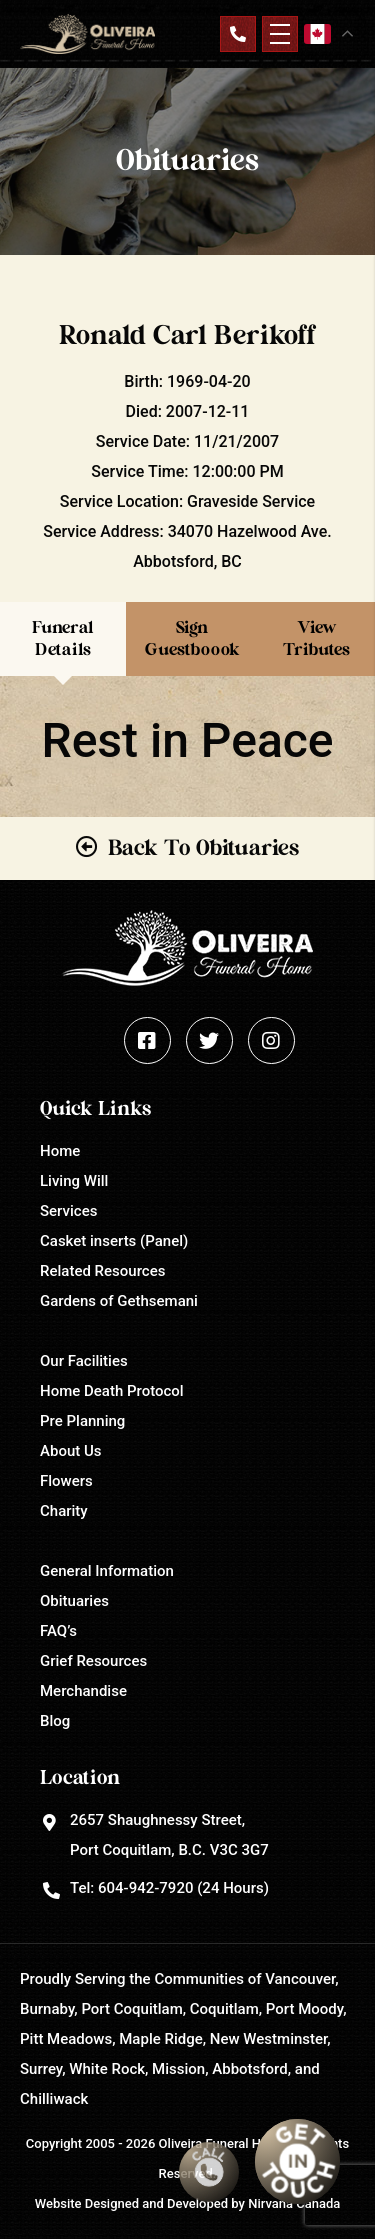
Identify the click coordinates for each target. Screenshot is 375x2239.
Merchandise (83, 1691)
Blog (55, 1721)
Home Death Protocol (112, 1391)
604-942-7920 (145, 1888)
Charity (64, 1511)
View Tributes (316, 638)
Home (60, 1151)
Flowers (66, 1481)
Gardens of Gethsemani (119, 1301)
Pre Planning (82, 1421)
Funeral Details (63, 638)
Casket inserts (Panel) (114, 1241)
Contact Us (238, 34)
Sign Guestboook (192, 638)
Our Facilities (84, 1361)
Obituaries (74, 1601)
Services (68, 1211)
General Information (107, 1571)
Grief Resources (93, 1661)
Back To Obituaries (203, 848)
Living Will (74, 1181)
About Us (71, 1451)
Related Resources (102, 1271)
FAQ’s (58, 1631)
